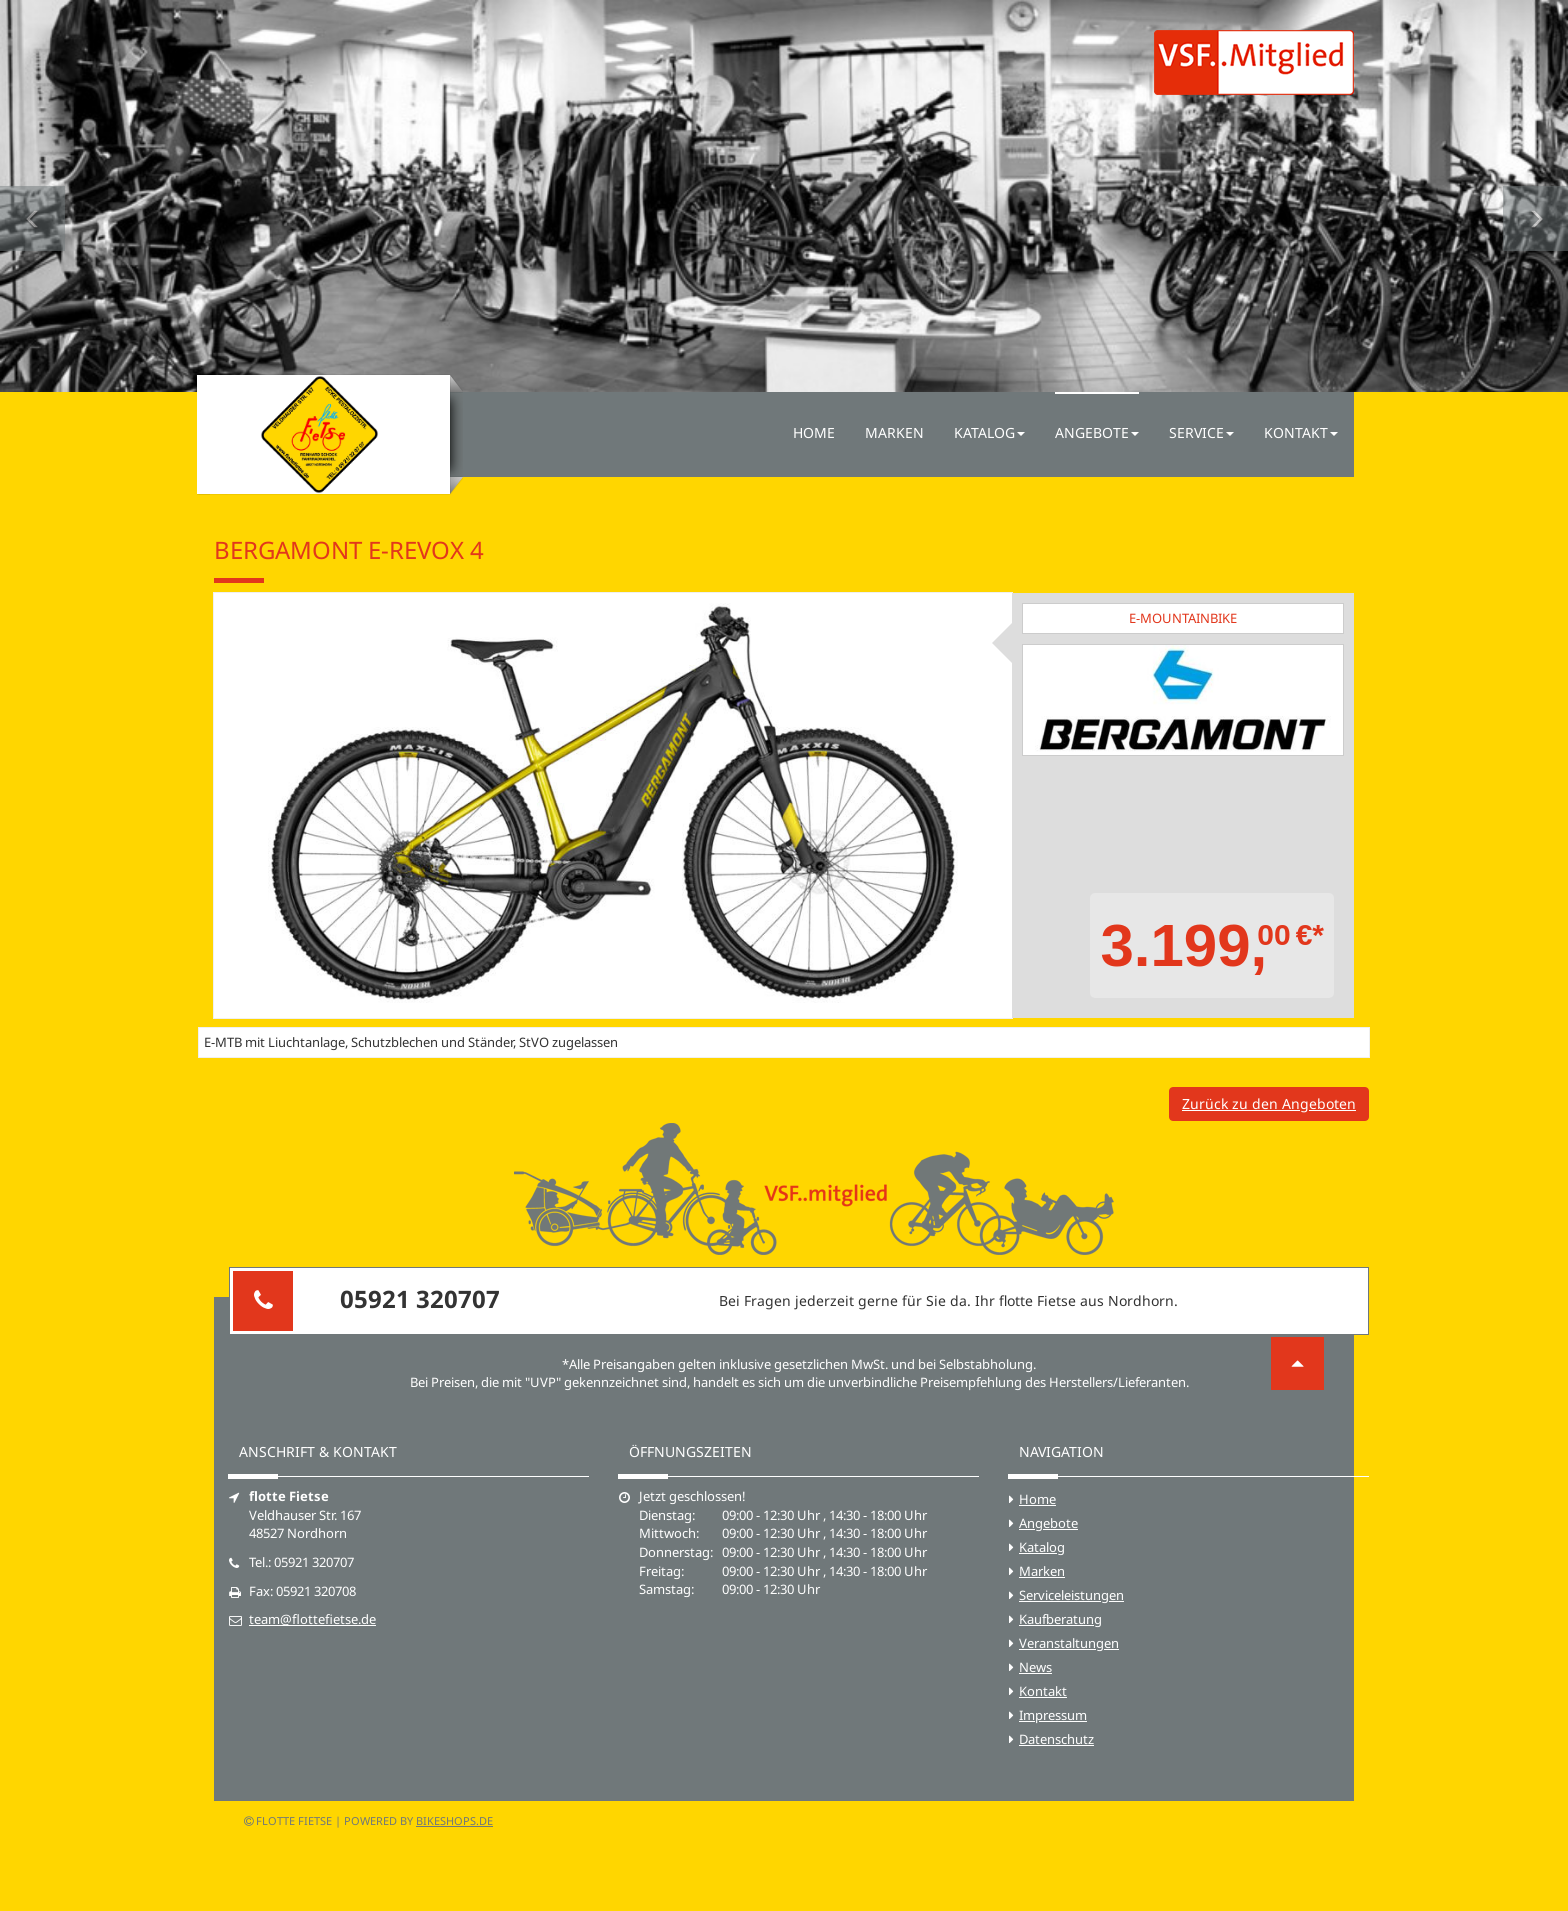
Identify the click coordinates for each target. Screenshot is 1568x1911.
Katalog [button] (989, 432)
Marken (894, 432)
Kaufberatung (1060, 1619)
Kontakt (1043, 1691)
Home (814, 432)
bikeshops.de (454, 1820)
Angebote (1048, 1523)
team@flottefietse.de (312, 1619)
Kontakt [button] (1301, 432)
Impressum (1053, 1715)
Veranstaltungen (1069, 1643)
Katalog (1042, 1547)
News (1035, 1667)
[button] (32, 196)
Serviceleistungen (1071, 1595)
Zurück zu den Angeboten (1269, 1103)
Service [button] (1201, 432)
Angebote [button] (1097, 432)
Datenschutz (1056, 1739)
